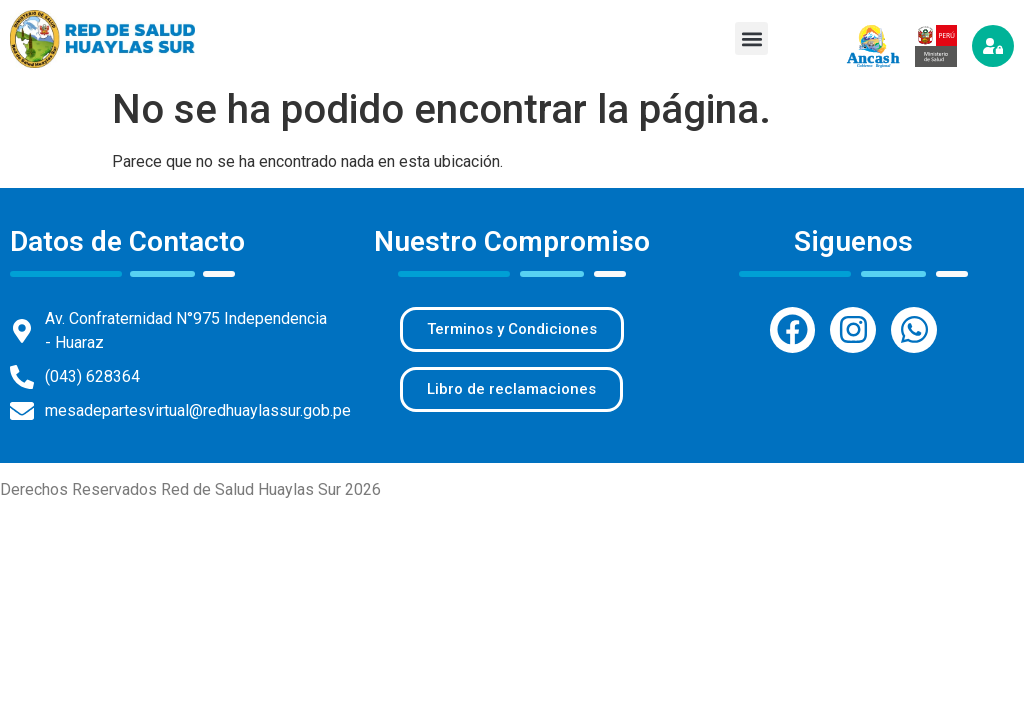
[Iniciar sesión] (993, 46)
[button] (751, 38)
